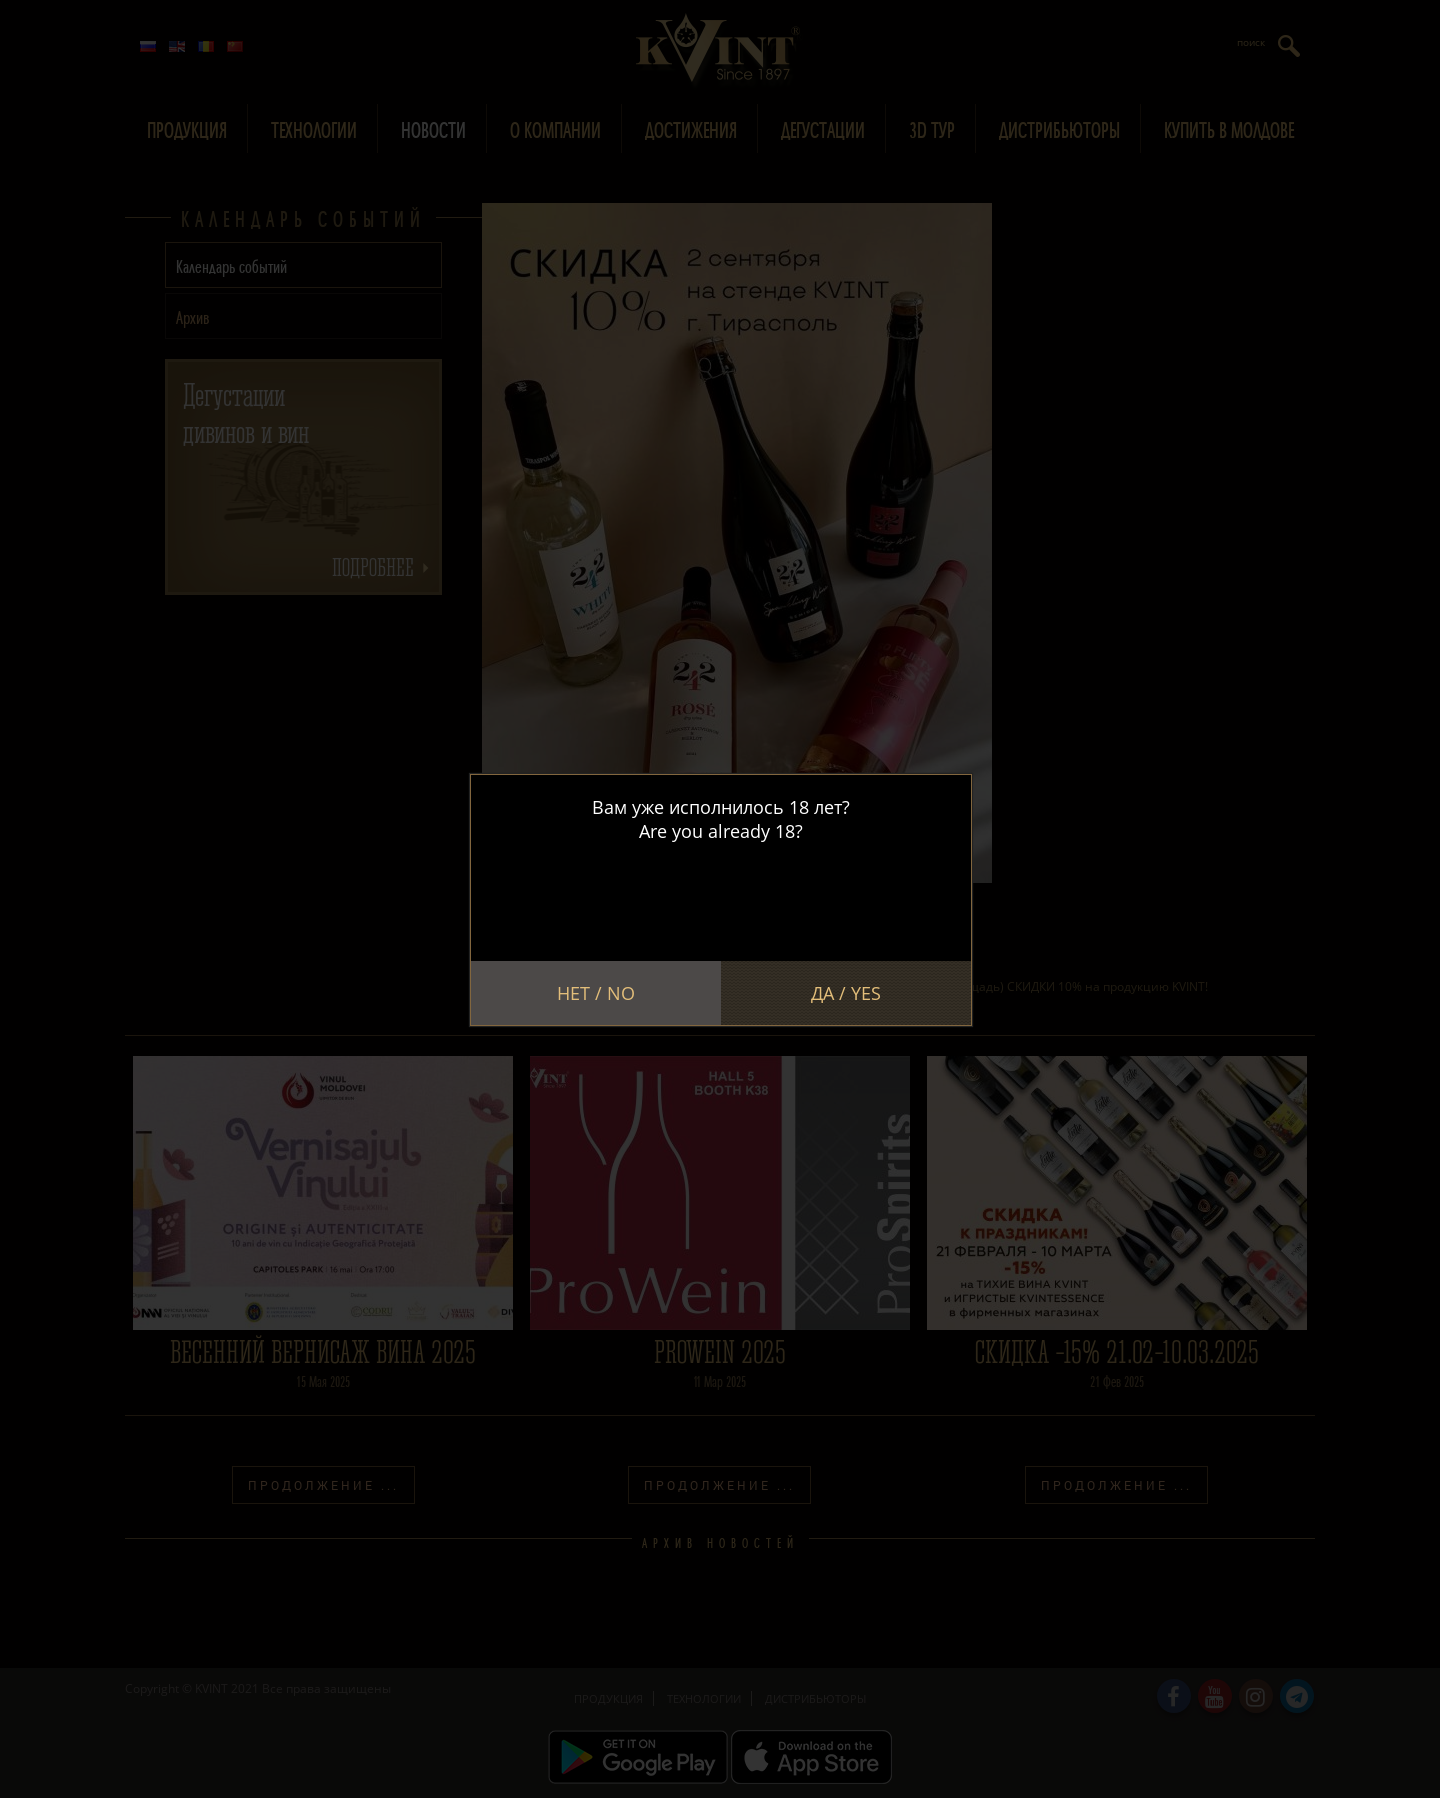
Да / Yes (846, 993)
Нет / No (596, 993)
